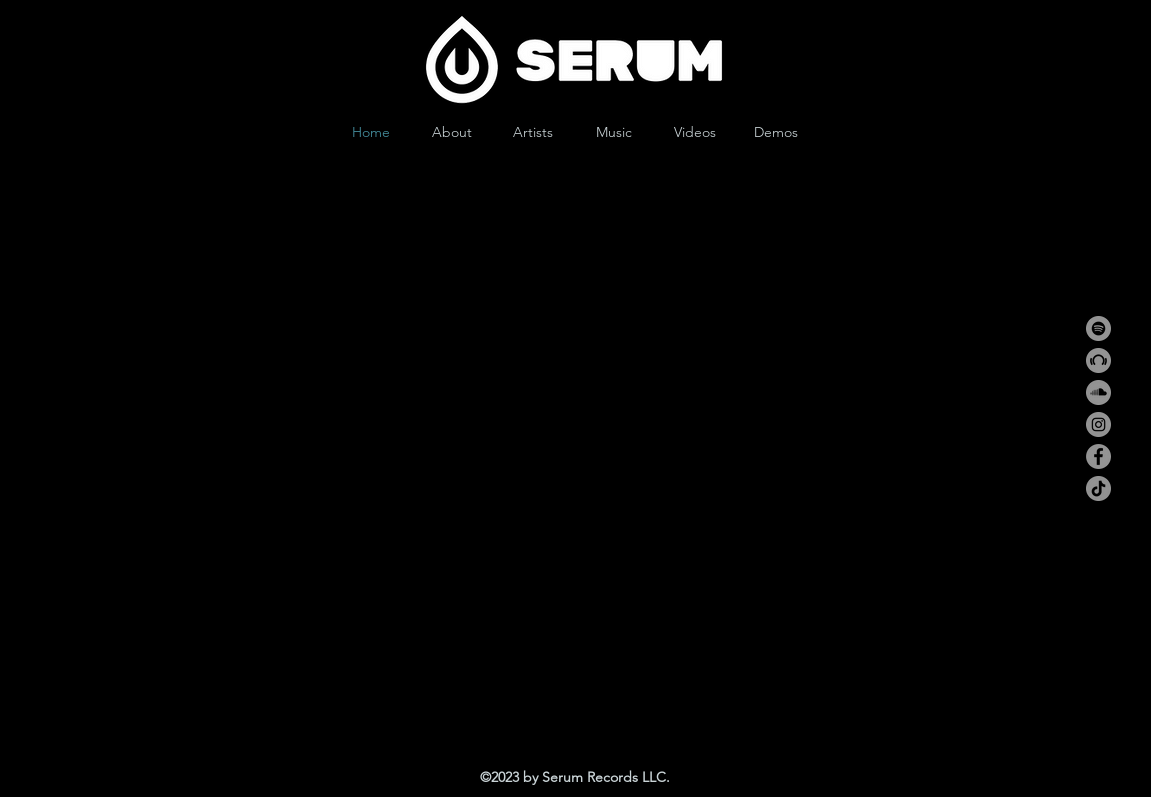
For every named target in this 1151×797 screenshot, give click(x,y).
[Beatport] (1098, 360)
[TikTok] (1098, 488)
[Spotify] (1098, 328)
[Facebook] (1098, 456)
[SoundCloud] (1098, 392)
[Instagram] (1098, 424)
